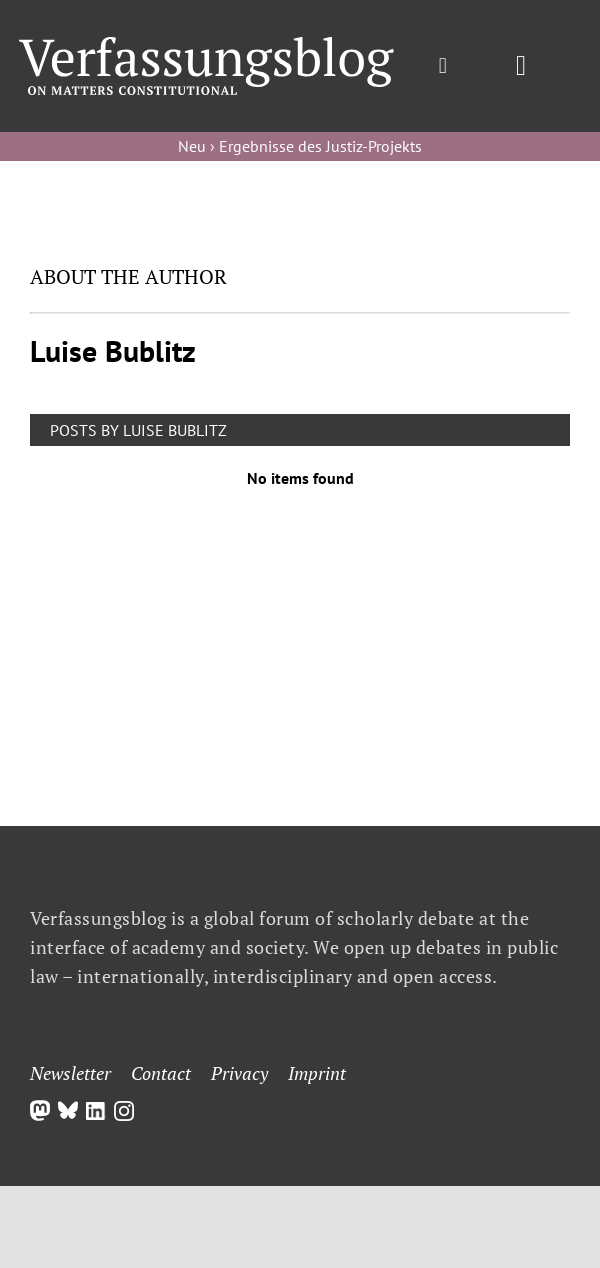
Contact (161, 1073)
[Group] (206, 45)
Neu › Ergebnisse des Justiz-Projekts (300, 146)
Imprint (317, 1073)
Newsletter (70, 1073)
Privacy (239, 1073)
